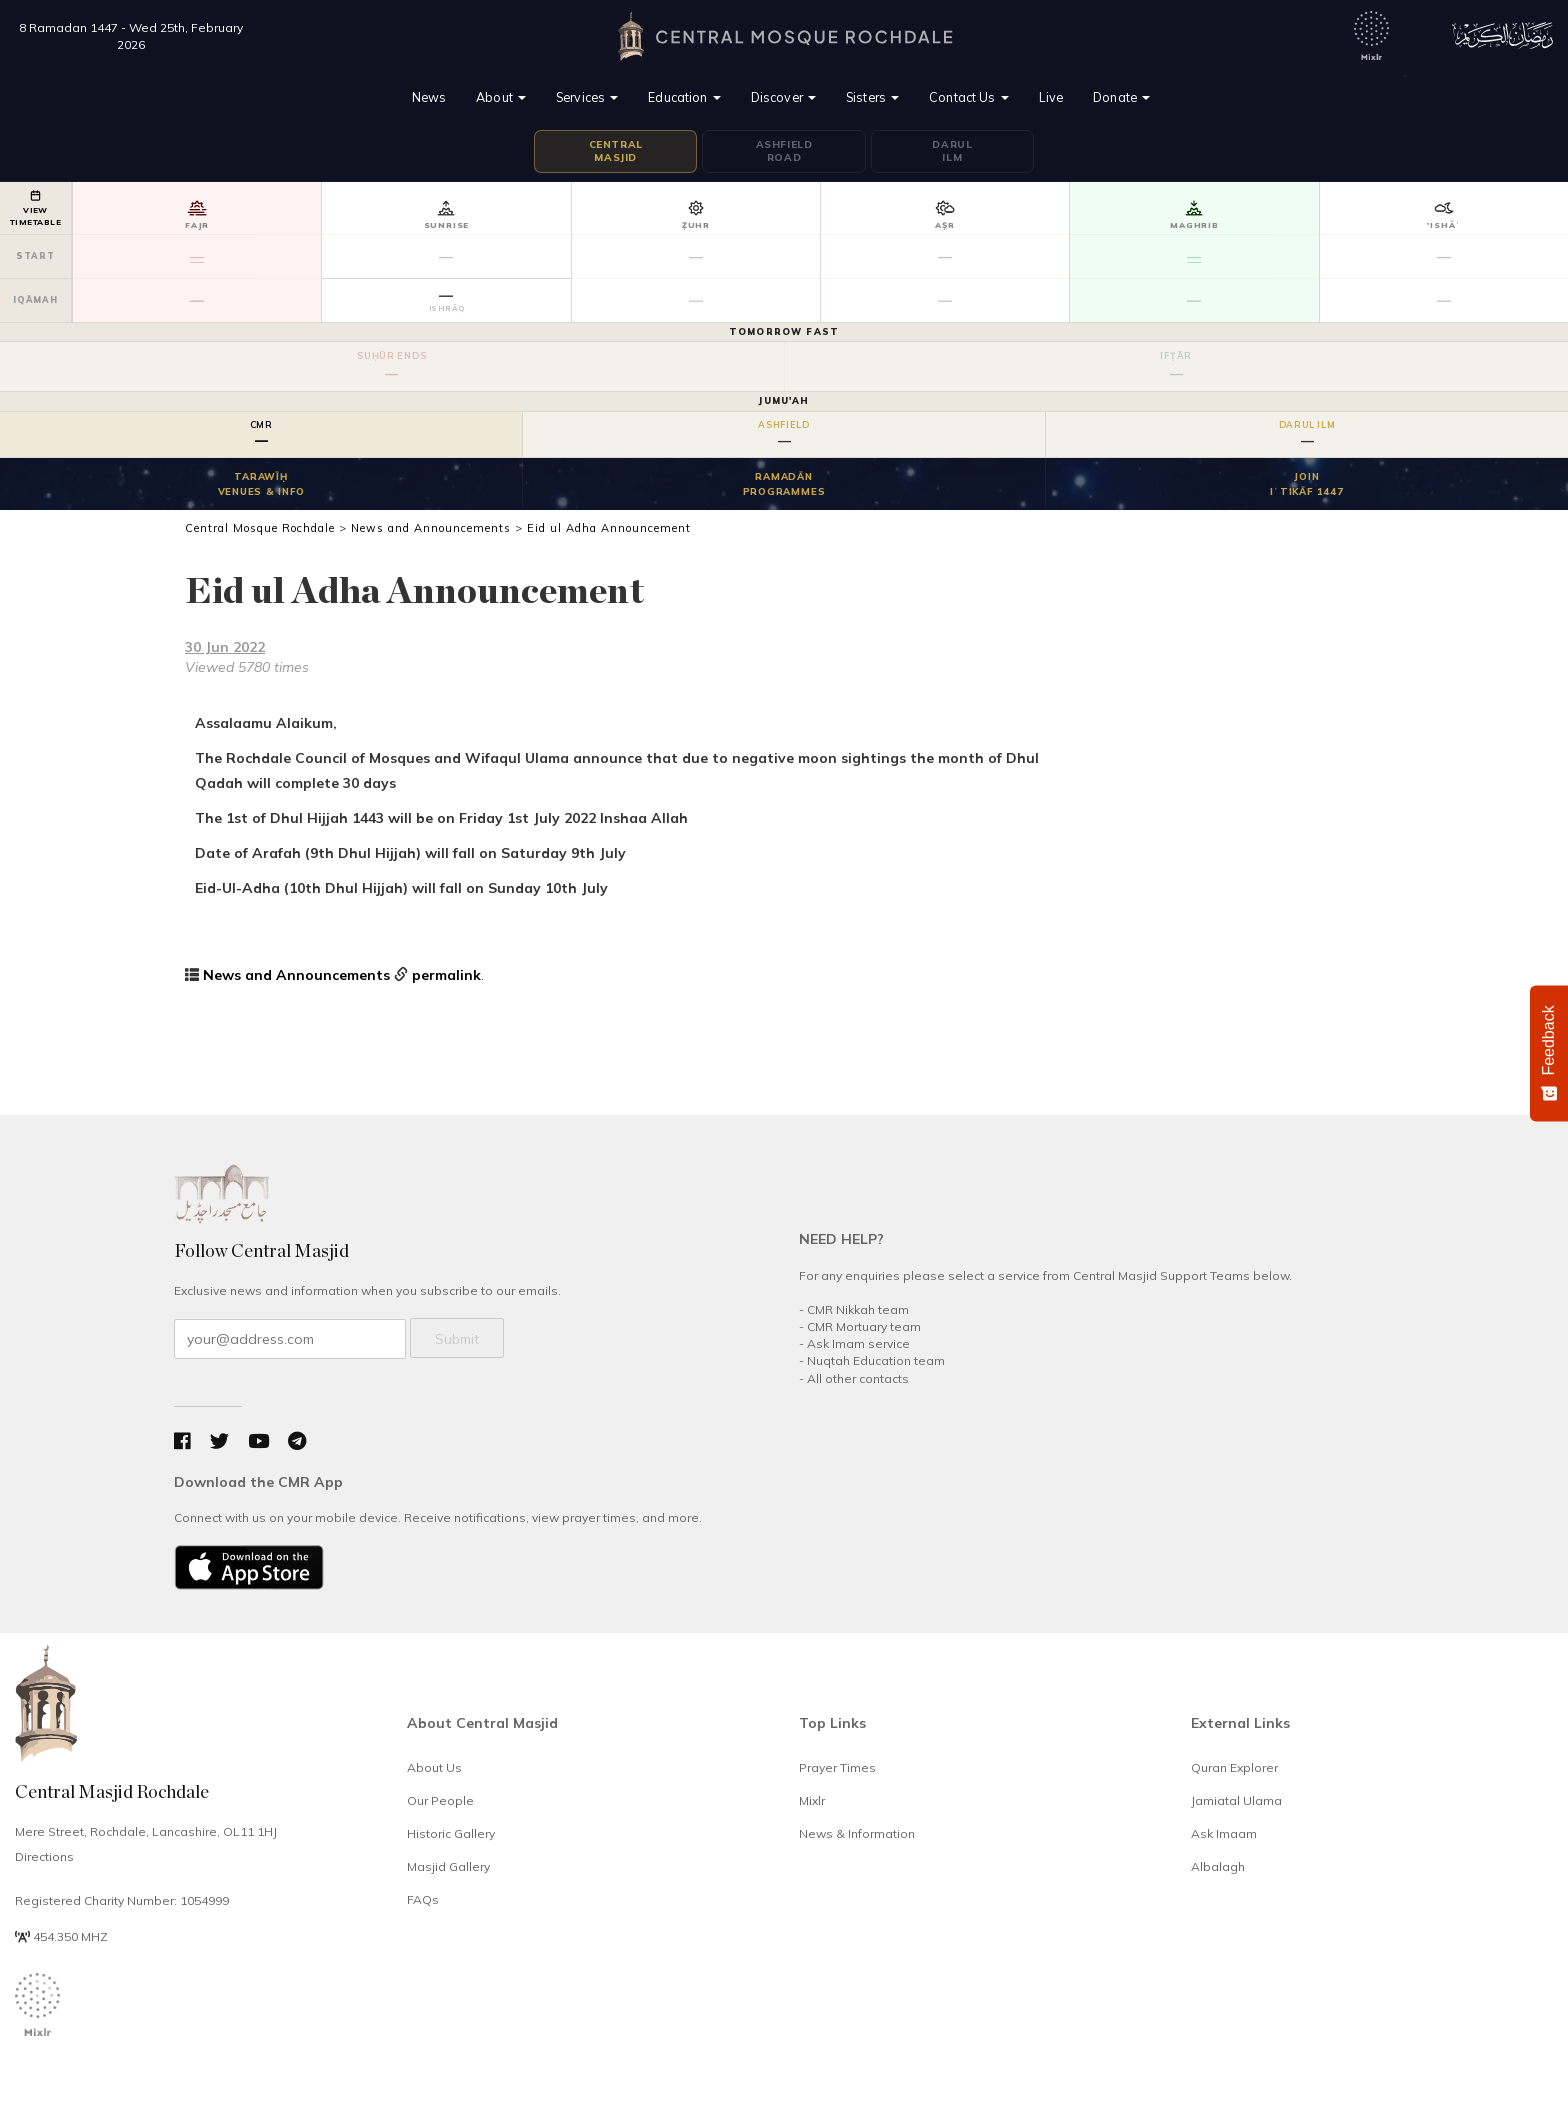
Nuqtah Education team (876, 1360)
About (501, 97)
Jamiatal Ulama (1236, 1800)
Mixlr (812, 1800)
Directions (44, 1856)
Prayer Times (837, 1767)
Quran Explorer (1234, 1767)
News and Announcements (296, 975)
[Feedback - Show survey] (1549, 1053)
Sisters (872, 97)
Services (587, 97)
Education (684, 97)
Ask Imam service (858, 1343)
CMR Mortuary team (864, 1326)
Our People (440, 1800)
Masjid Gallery (448, 1866)
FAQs (423, 1899)
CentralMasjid (616, 151)
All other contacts (858, 1378)
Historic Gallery (451, 1833)
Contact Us (969, 97)
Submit (457, 1339)
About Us (434, 1767)
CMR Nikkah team (858, 1309)
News (429, 97)
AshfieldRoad (784, 151)
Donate (1121, 97)
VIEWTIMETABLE (35, 208)
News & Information (857, 1833)
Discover (783, 97)
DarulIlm (952, 151)
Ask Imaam (1224, 1833)
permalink (446, 975)
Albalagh (1218, 1866)
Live (1051, 97)
